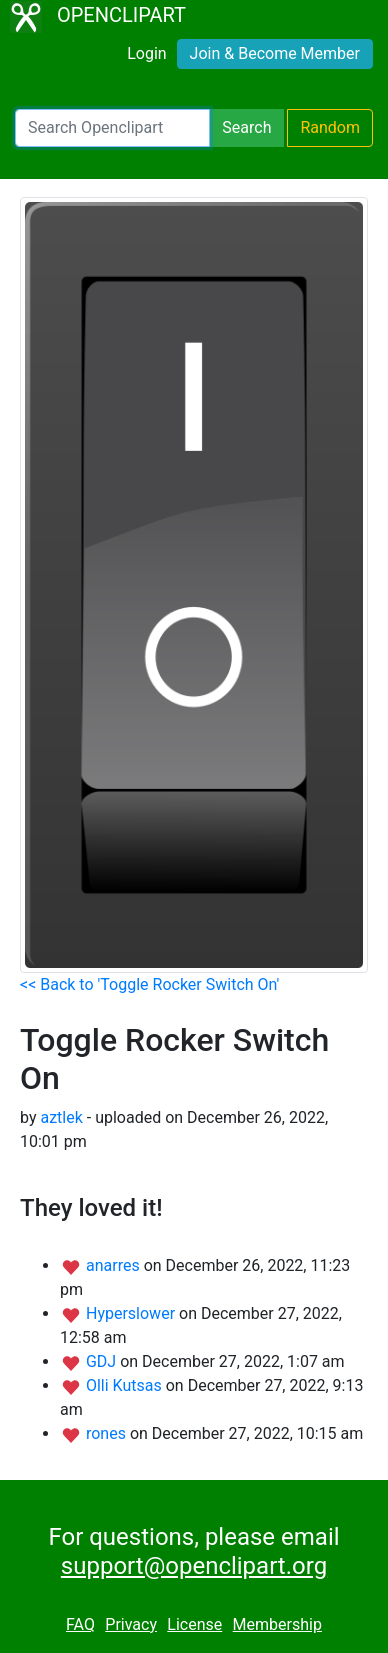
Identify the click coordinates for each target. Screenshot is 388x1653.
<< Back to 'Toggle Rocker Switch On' (149, 984)
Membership (277, 1624)
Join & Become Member (275, 53)
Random (330, 127)
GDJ (103, 1361)
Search (246, 127)
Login (146, 53)
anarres (115, 1265)
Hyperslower (132, 1313)
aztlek (61, 1117)
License (194, 1624)
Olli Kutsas (126, 1385)
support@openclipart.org (194, 1566)
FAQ (80, 1624)
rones (108, 1433)
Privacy (131, 1624)
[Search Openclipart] (112, 128)
